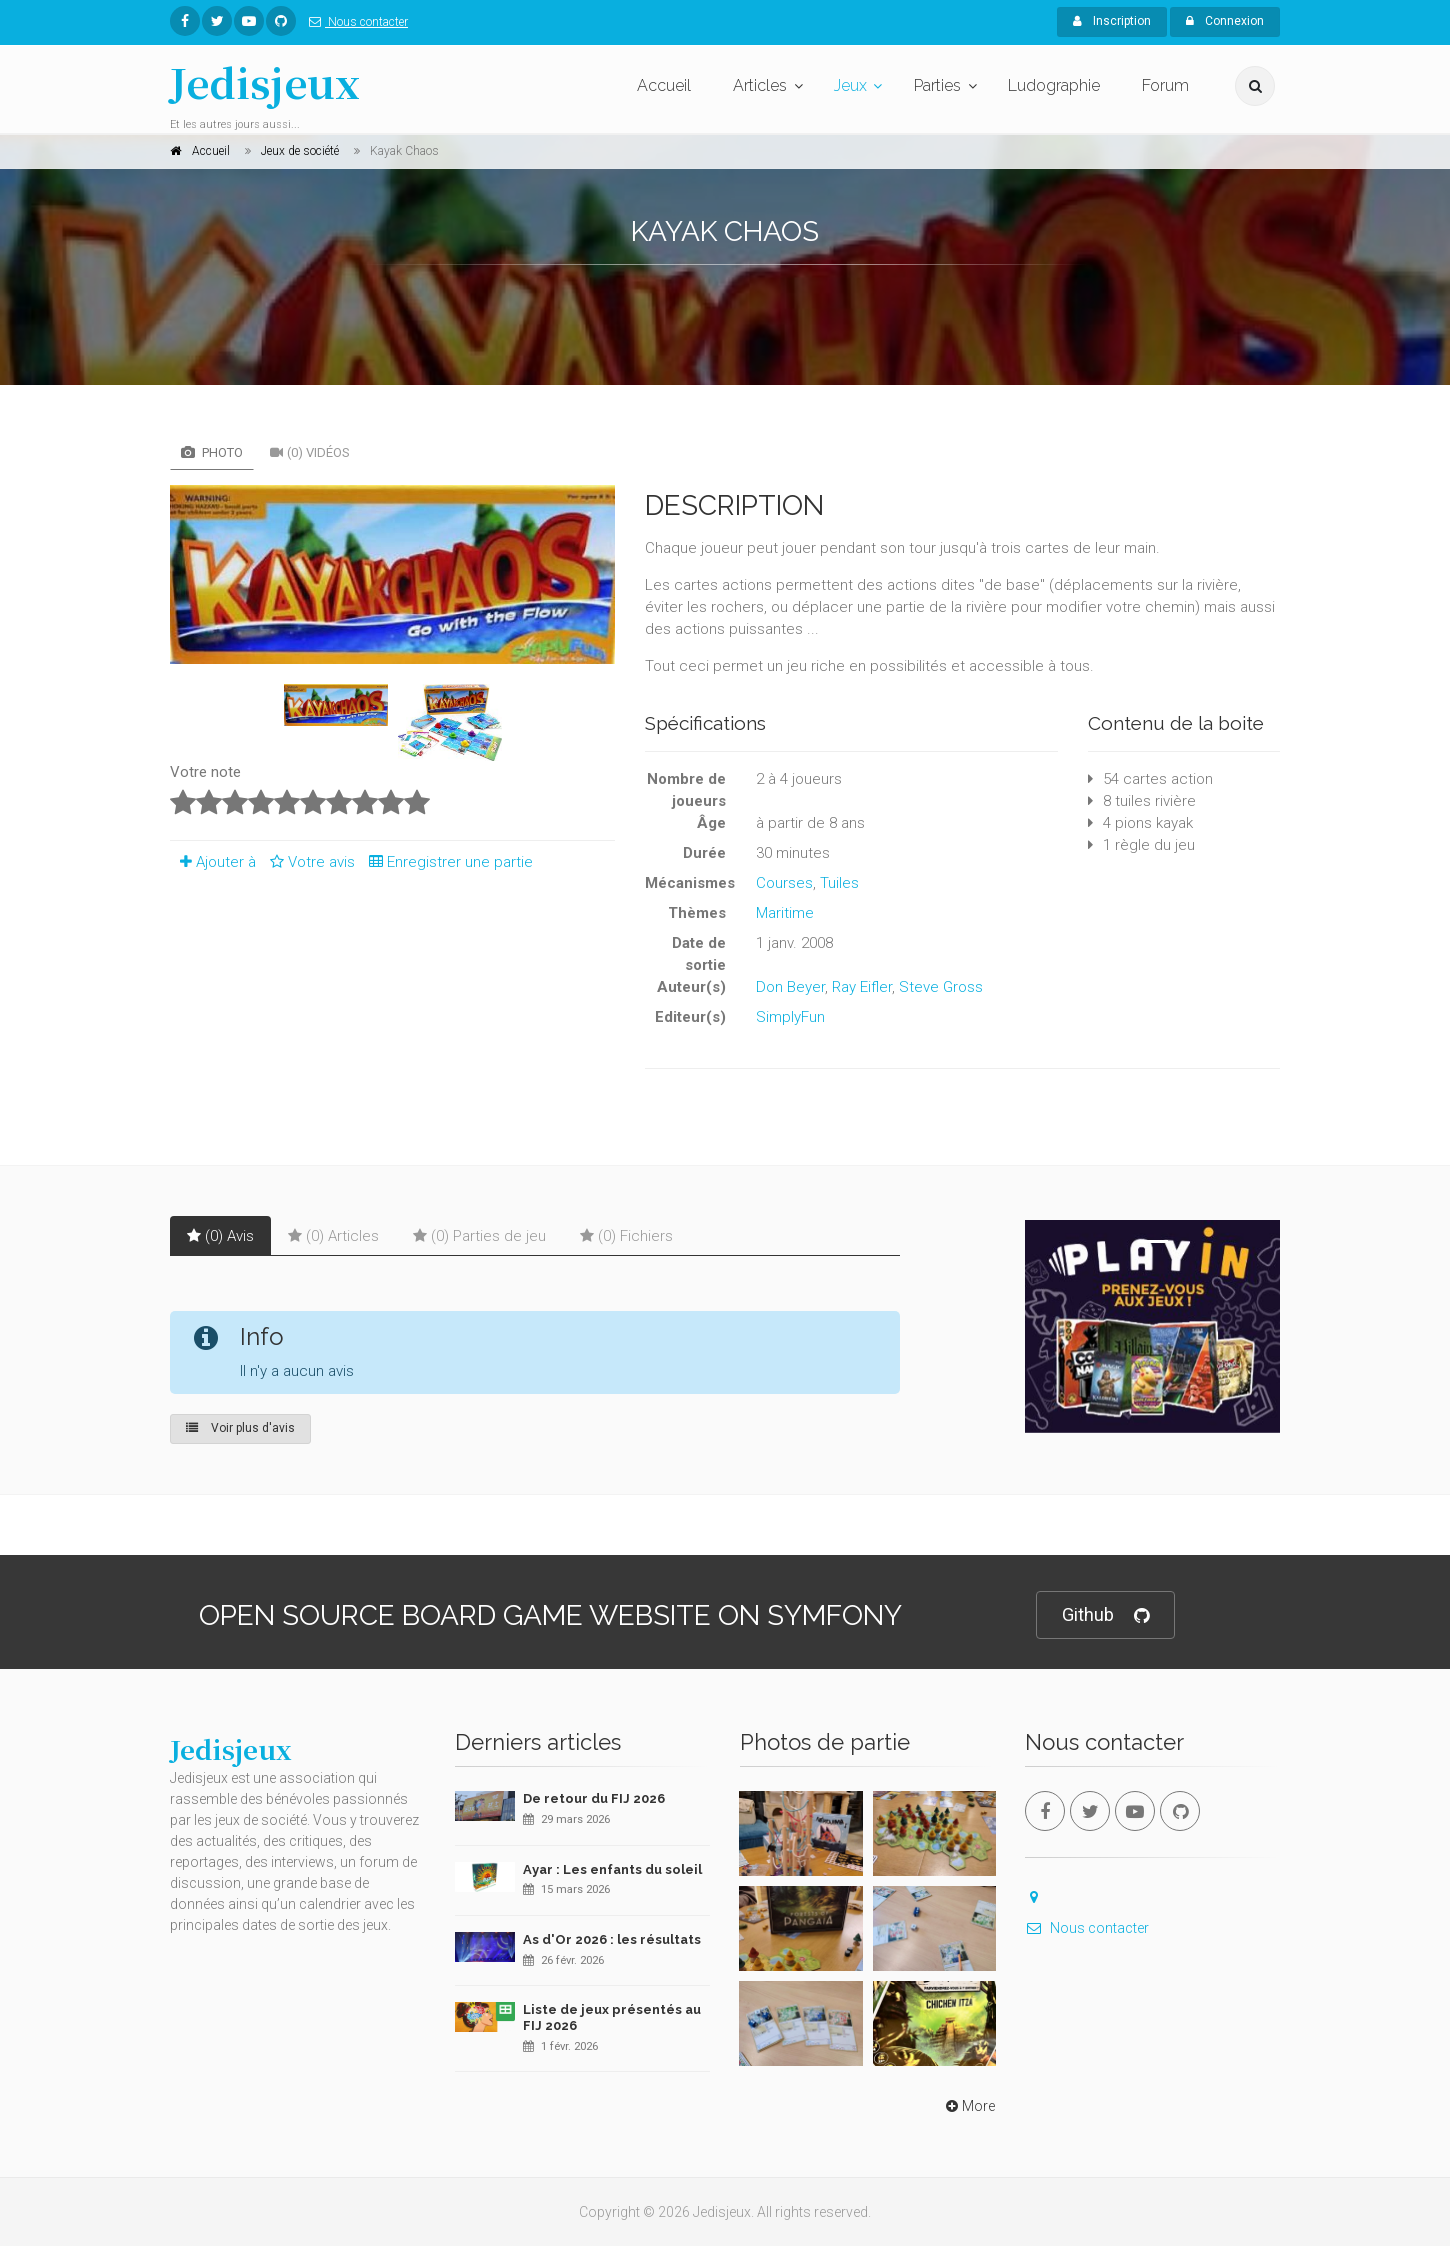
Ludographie (1054, 85)
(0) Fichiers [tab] (626, 1236)
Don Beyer (790, 987)
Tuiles (839, 883)
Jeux (850, 85)
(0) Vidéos (310, 452)
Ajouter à (213, 862)
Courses (784, 883)
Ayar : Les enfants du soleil (612, 1869)
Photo (212, 452)
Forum (1165, 85)
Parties (937, 85)
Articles (760, 85)
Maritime (785, 913)
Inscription (1112, 21)
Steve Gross (941, 987)
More (968, 2106)
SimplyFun (790, 1017)
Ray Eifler (862, 987)
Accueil (664, 85)
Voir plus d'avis (240, 1428)
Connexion (1225, 21)
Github (1105, 1615)
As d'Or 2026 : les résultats (612, 1939)
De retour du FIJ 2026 (594, 1798)
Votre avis (309, 862)
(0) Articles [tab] (333, 1236)
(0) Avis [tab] (220, 1236)
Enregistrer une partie (446, 862)
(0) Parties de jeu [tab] (479, 1236)
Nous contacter (354, 22)
